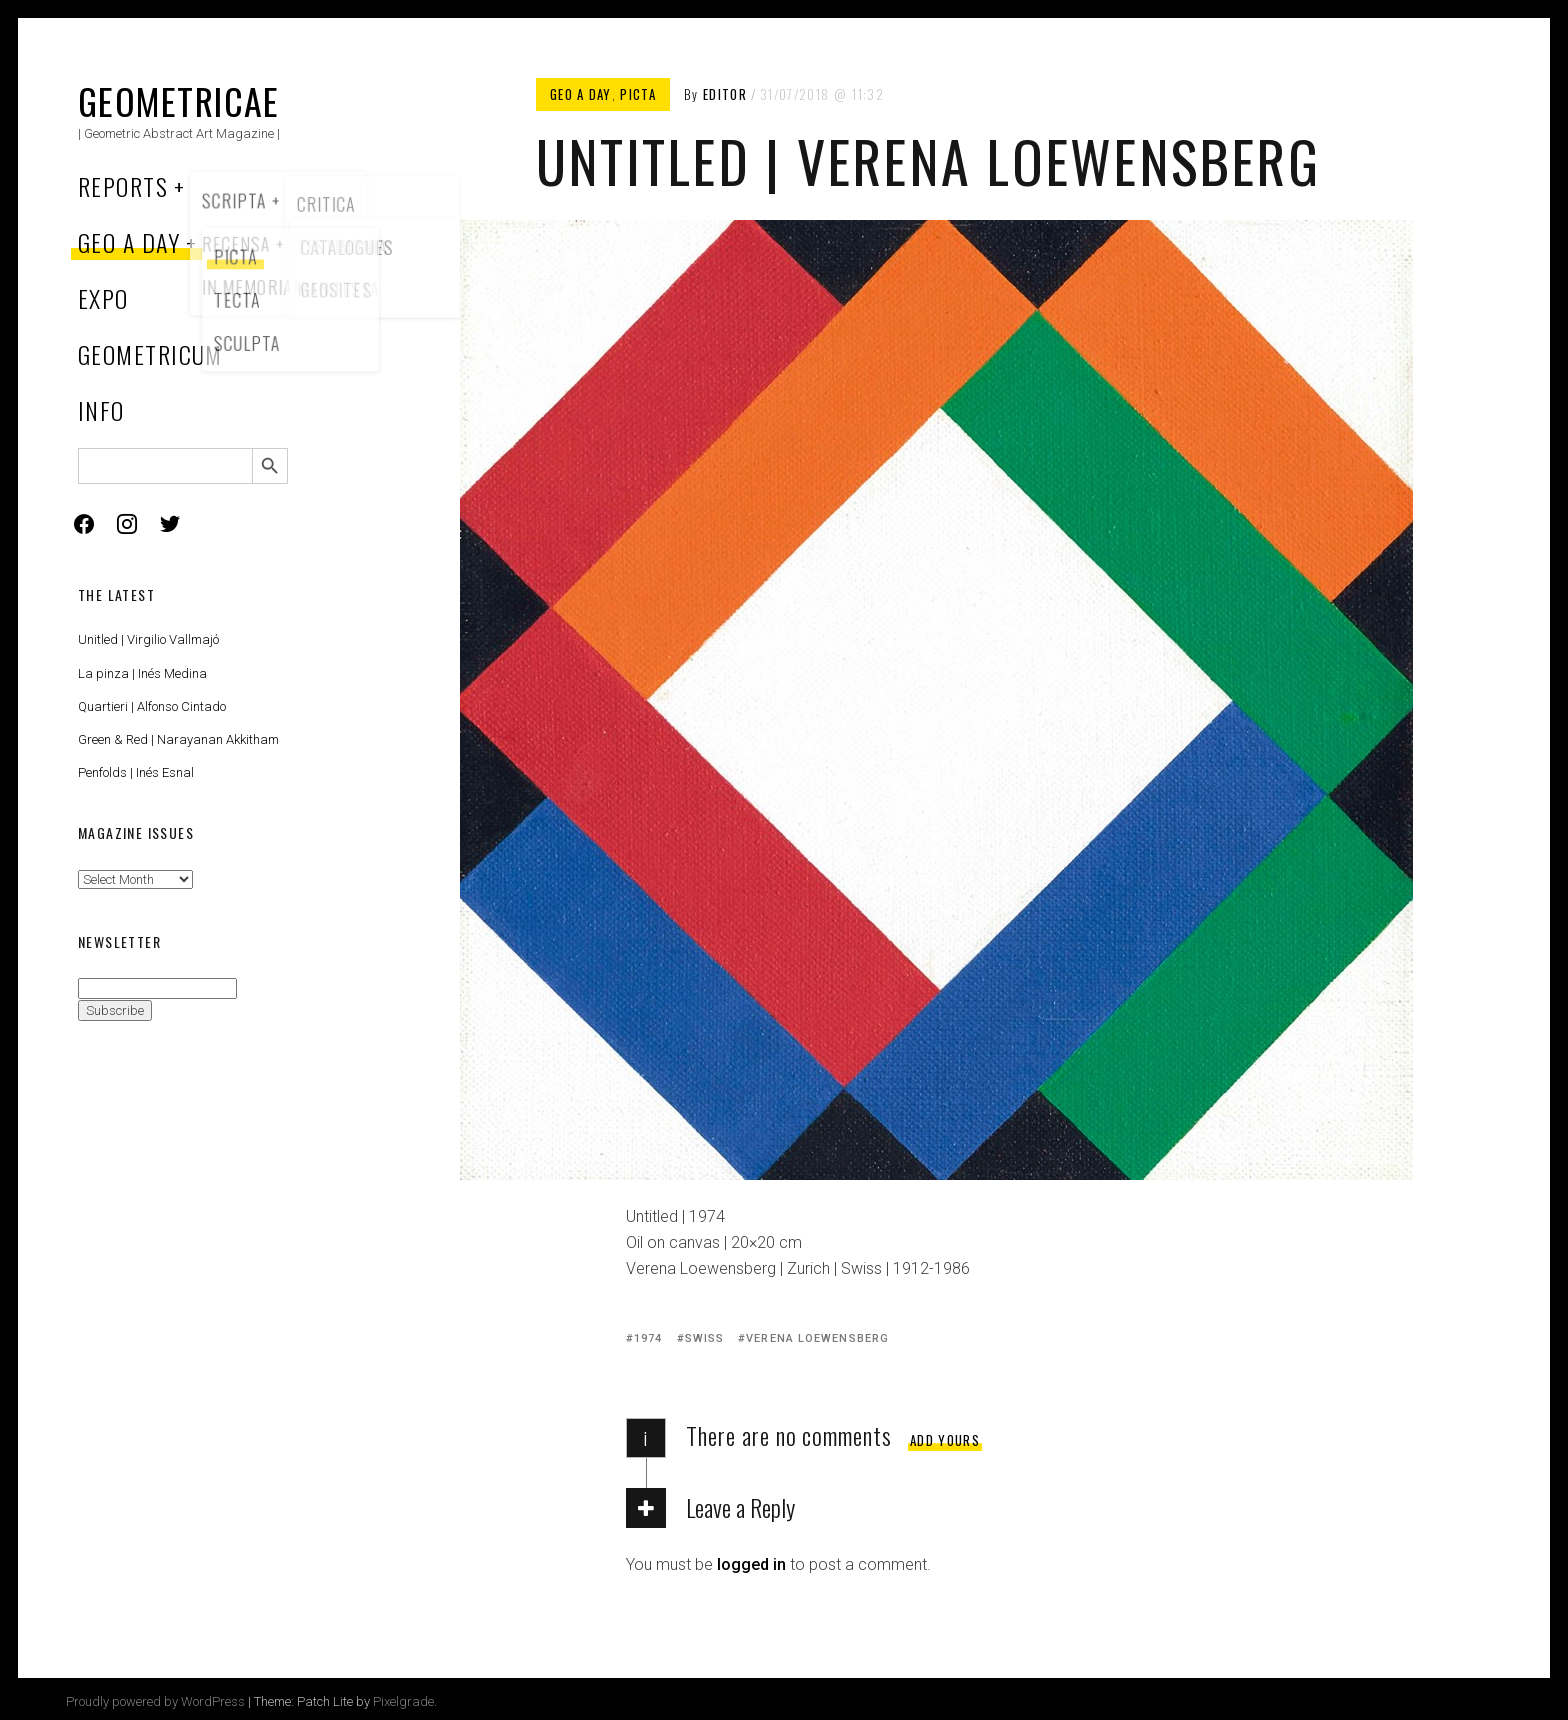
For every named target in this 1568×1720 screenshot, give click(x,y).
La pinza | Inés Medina (142, 673)
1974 (648, 1338)
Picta (638, 94)
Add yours (945, 1440)
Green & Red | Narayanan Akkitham (178, 739)
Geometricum (150, 354)
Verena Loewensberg (817, 1338)
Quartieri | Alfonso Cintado (152, 706)
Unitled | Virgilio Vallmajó (148, 639)
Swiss (705, 1338)
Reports (123, 186)
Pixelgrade (403, 1701)
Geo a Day (129, 242)
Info (101, 410)
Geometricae (179, 100)
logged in (751, 1564)
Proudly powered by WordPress (155, 1701)
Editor (725, 94)
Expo (103, 298)
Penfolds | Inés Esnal (136, 772)
